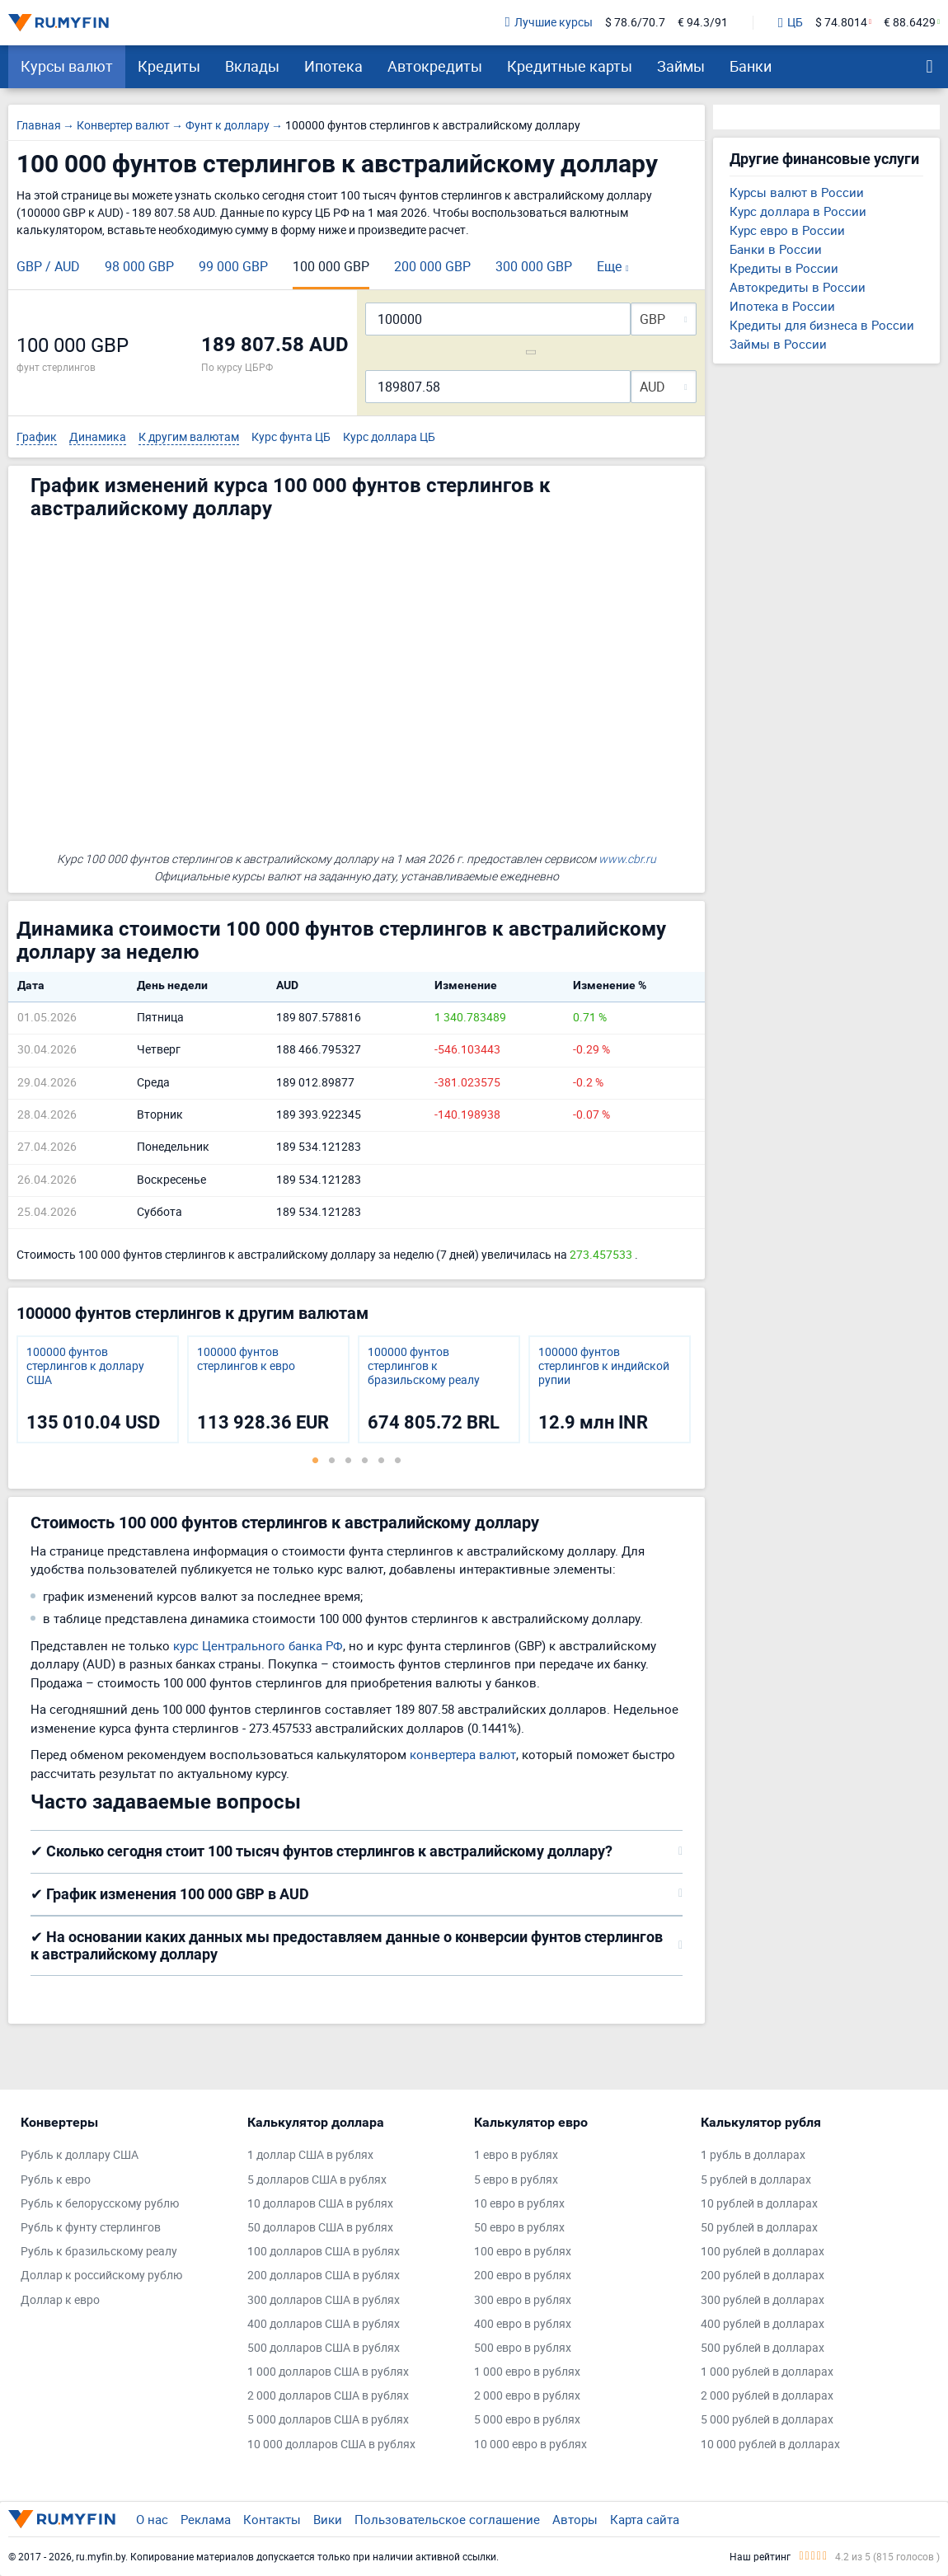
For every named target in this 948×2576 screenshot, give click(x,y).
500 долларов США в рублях (323, 2348)
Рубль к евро (56, 2180)
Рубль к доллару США (79, 2155)
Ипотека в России (782, 305)
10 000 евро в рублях (530, 2445)
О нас (152, 2519)
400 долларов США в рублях (323, 2324)
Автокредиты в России (798, 286)
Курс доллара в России (798, 211)
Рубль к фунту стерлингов (91, 2228)
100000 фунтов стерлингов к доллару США (85, 1366)
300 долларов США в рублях (323, 2300)
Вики (327, 2519)
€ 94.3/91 (703, 23)
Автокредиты (434, 66)
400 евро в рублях (522, 2324)
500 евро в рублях (522, 2348)
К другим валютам (188, 437)
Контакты (272, 2519)
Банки (751, 66)
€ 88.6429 (910, 23)
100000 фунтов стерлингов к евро (246, 1359)
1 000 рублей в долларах (767, 2372)
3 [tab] (348, 1460)
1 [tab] (315, 1460)
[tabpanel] (97, 1389)
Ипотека (333, 66)
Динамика (97, 437)
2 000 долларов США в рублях (328, 2396)
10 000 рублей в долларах (770, 2445)
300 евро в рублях (522, 2300)
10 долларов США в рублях (320, 2204)
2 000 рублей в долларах (767, 2396)
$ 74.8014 (841, 23)
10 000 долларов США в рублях (331, 2445)
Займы (681, 66)
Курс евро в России (787, 230)
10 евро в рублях (519, 2204)
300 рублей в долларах (762, 2300)
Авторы (575, 2519)
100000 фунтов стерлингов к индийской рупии (603, 1366)
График (36, 437)
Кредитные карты (569, 66)
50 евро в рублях (519, 2228)
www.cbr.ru (627, 858)
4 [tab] (365, 1460)
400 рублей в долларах (762, 2324)
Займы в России (778, 343)
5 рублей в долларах (756, 2180)
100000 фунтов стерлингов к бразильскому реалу (424, 1366)
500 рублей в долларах (762, 2348)
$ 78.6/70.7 (635, 23)
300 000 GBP (533, 266)
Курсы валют (67, 66)
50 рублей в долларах (759, 2228)
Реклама (206, 2519)
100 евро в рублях (522, 2252)
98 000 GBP (139, 266)
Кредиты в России (784, 267)
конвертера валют (463, 1754)
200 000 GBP (432, 266)
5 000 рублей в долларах (767, 2420)
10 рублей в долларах (759, 2204)
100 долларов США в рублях (323, 2252)
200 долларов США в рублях (323, 2276)
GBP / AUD (48, 266)
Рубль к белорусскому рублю (100, 2204)
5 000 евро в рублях (527, 2420)
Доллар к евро (60, 2300)
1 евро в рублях (516, 2155)
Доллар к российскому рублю (101, 2276)
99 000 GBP (233, 266)
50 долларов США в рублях (320, 2228)
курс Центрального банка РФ (258, 1645)
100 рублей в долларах (762, 2252)
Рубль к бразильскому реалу (99, 2252)
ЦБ (790, 23)
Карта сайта (644, 2519)
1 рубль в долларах (753, 2155)
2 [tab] (332, 1460)
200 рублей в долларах (762, 2276)
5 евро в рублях (516, 2180)
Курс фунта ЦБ (291, 437)
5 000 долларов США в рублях (328, 2420)
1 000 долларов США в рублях (328, 2372)
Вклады (252, 66)
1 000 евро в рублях (527, 2372)
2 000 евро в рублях (527, 2396)
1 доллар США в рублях (310, 2155)
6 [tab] (398, 1460)
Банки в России (776, 249)
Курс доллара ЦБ (389, 437)
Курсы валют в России (797, 192)
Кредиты (169, 66)
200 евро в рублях (522, 2276)
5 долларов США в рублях (317, 2180)
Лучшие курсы (549, 23)
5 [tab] (381, 1460)
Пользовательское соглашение (447, 2519)
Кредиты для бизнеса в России (822, 324)
